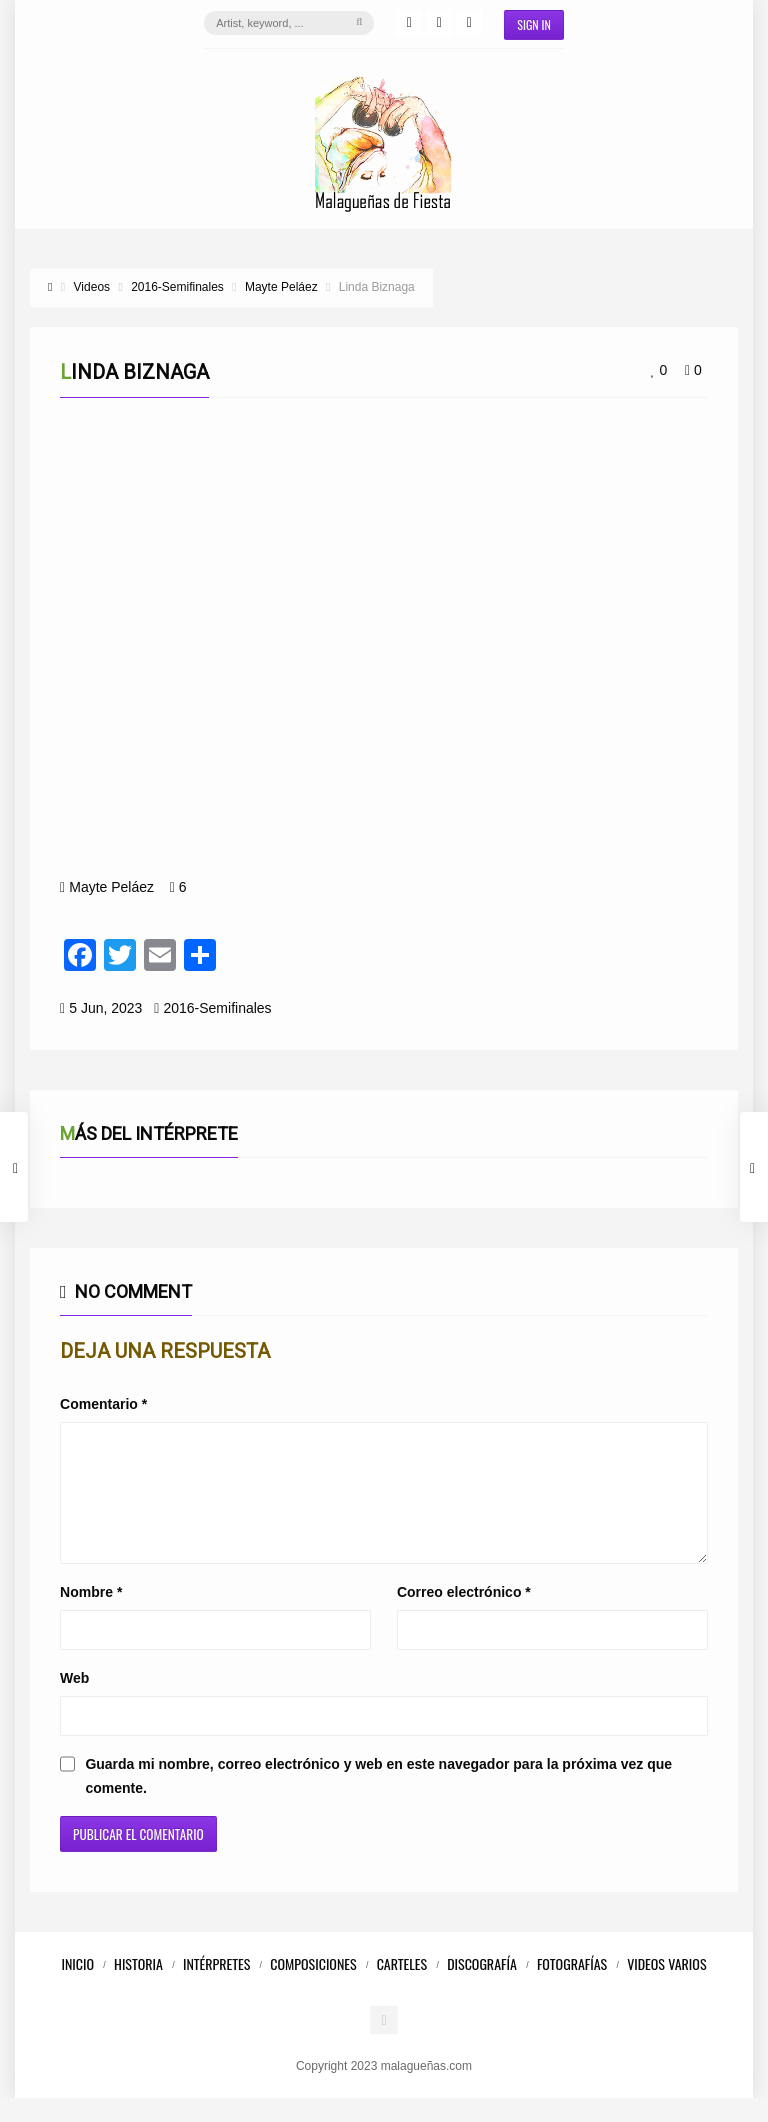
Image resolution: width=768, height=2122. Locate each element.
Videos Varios (666, 1987)
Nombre (91, 1616)
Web (74, 1702)
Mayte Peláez (111, 887)
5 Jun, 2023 (105, 1008)
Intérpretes (216, 1987)
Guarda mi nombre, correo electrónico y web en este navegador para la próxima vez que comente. (378, 1800)
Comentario (103, 1404)
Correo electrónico (464, 1616)
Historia (138, 1987)
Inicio (77, 1987)
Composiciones (313, 1987)
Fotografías (572, 1987)
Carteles (402, 1987)
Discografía (482, 1987)
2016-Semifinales (217, 1008)
